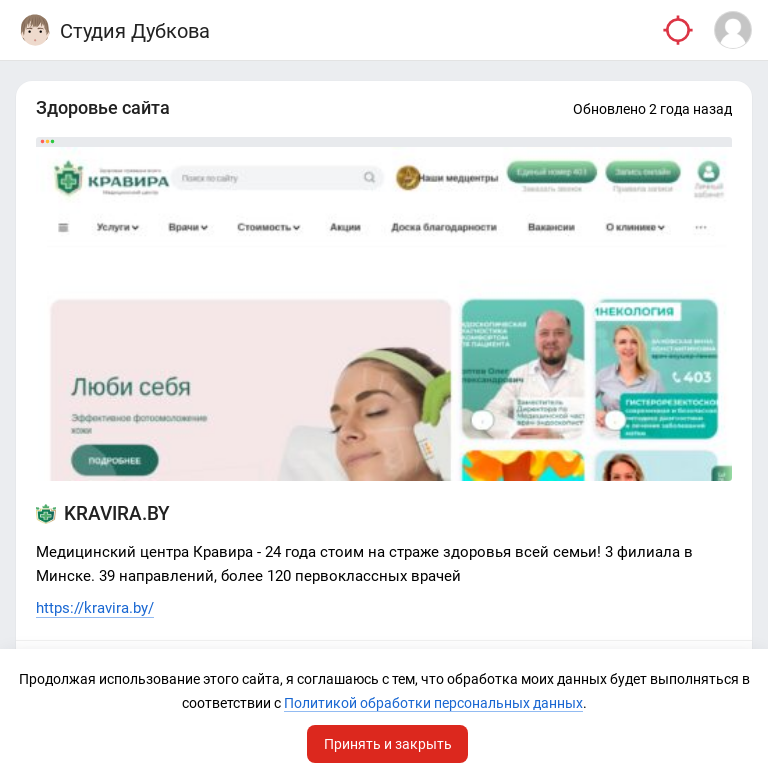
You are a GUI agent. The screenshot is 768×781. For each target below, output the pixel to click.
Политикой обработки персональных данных (433, 703)
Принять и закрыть (388, 744)
